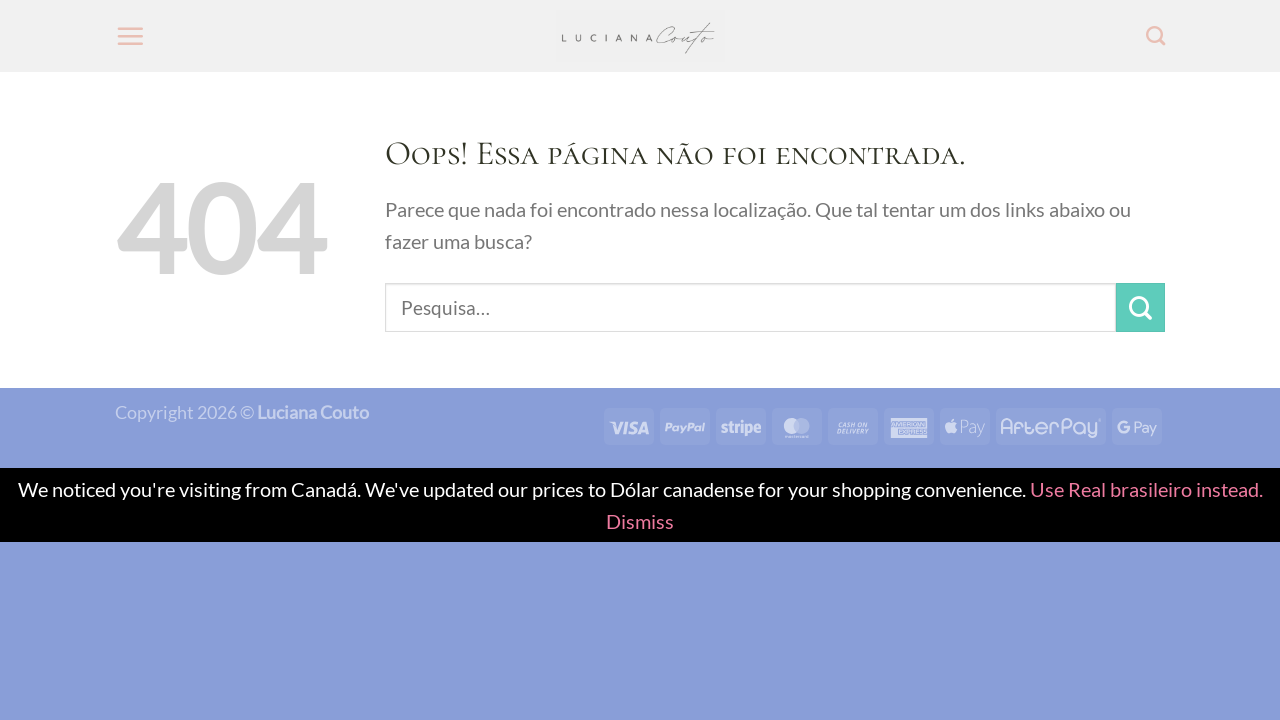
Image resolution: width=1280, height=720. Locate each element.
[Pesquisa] (1155, 35)
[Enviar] (1140, 307)
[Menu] (130, 36)
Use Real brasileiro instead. (1146, 489)
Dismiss (640, 521)
